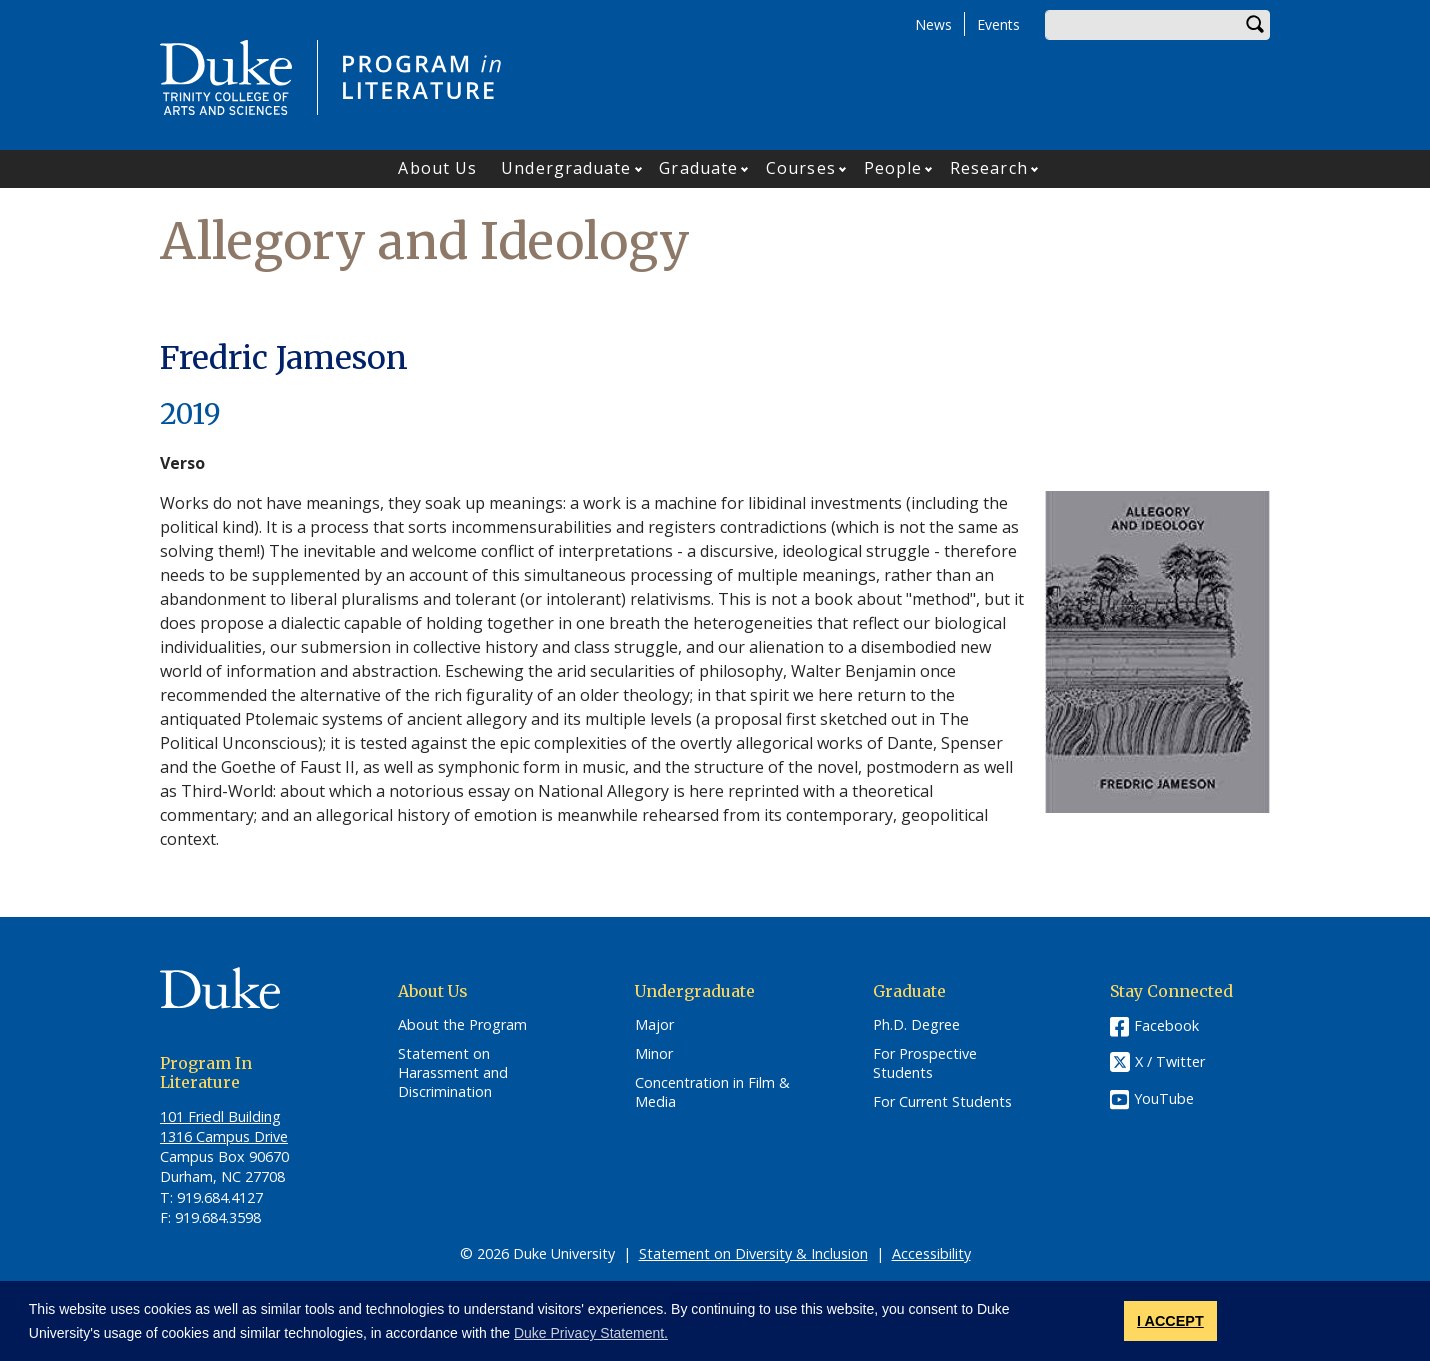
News (933, 24)
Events (998, 24)
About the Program (462, 1025)
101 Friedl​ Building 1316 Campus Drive (224, 1126)
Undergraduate (566, 168)
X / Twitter (1170, 1062)
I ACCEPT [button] (1170, 1321)
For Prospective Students (925, 1063)
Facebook (1166, 1025)
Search (1255, 25)
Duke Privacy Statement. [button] (591, 1333)
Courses (801, 168)
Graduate (698, 168)
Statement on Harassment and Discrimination (453, 1072)
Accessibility (931, 1253)
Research (989, 168)
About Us (437, 168)
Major (654, 1025)
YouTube (1164, 1098)
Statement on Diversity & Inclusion (753, 1253)
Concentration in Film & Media (712, 1092)
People (893, 168)
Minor (654, 1054)
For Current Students (942, 1102)
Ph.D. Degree (916, 1025)
